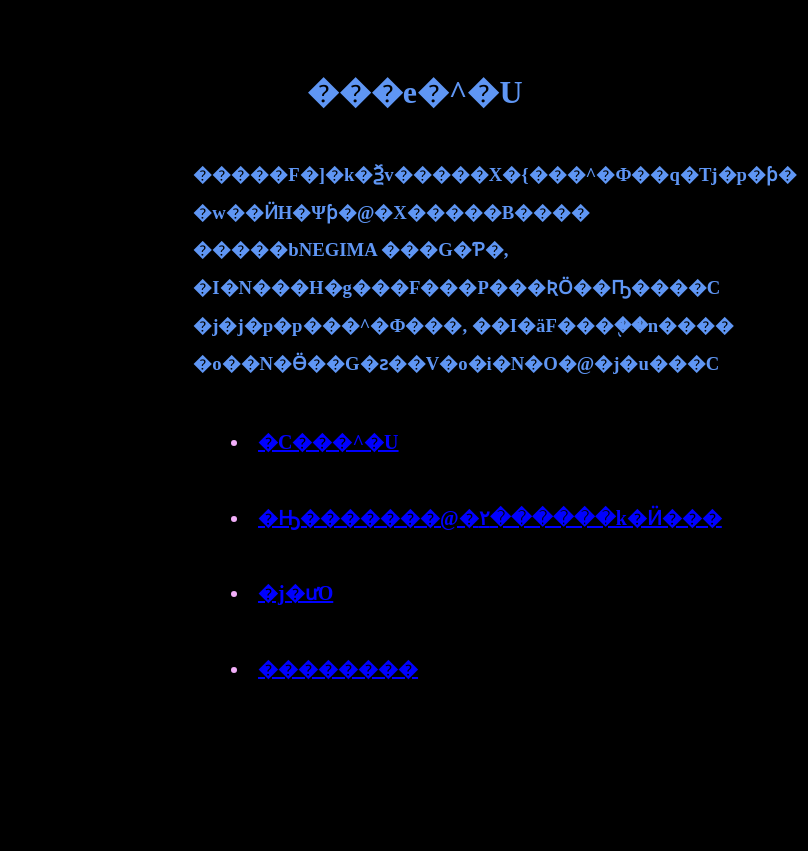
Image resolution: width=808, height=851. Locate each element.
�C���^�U (328, 442)
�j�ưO (295, 593)
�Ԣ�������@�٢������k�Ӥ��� (490, 518)
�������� (338, 669)
